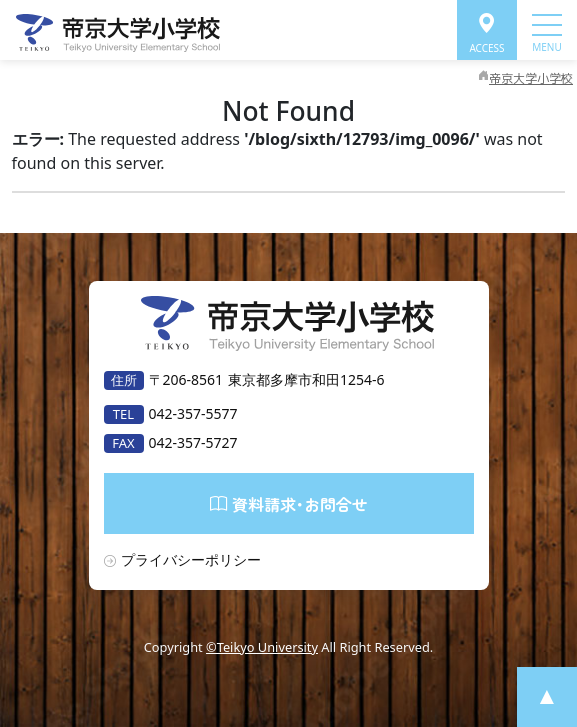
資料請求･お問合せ (289, 503)
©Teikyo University (262, 647)
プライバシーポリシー (191, 559)
